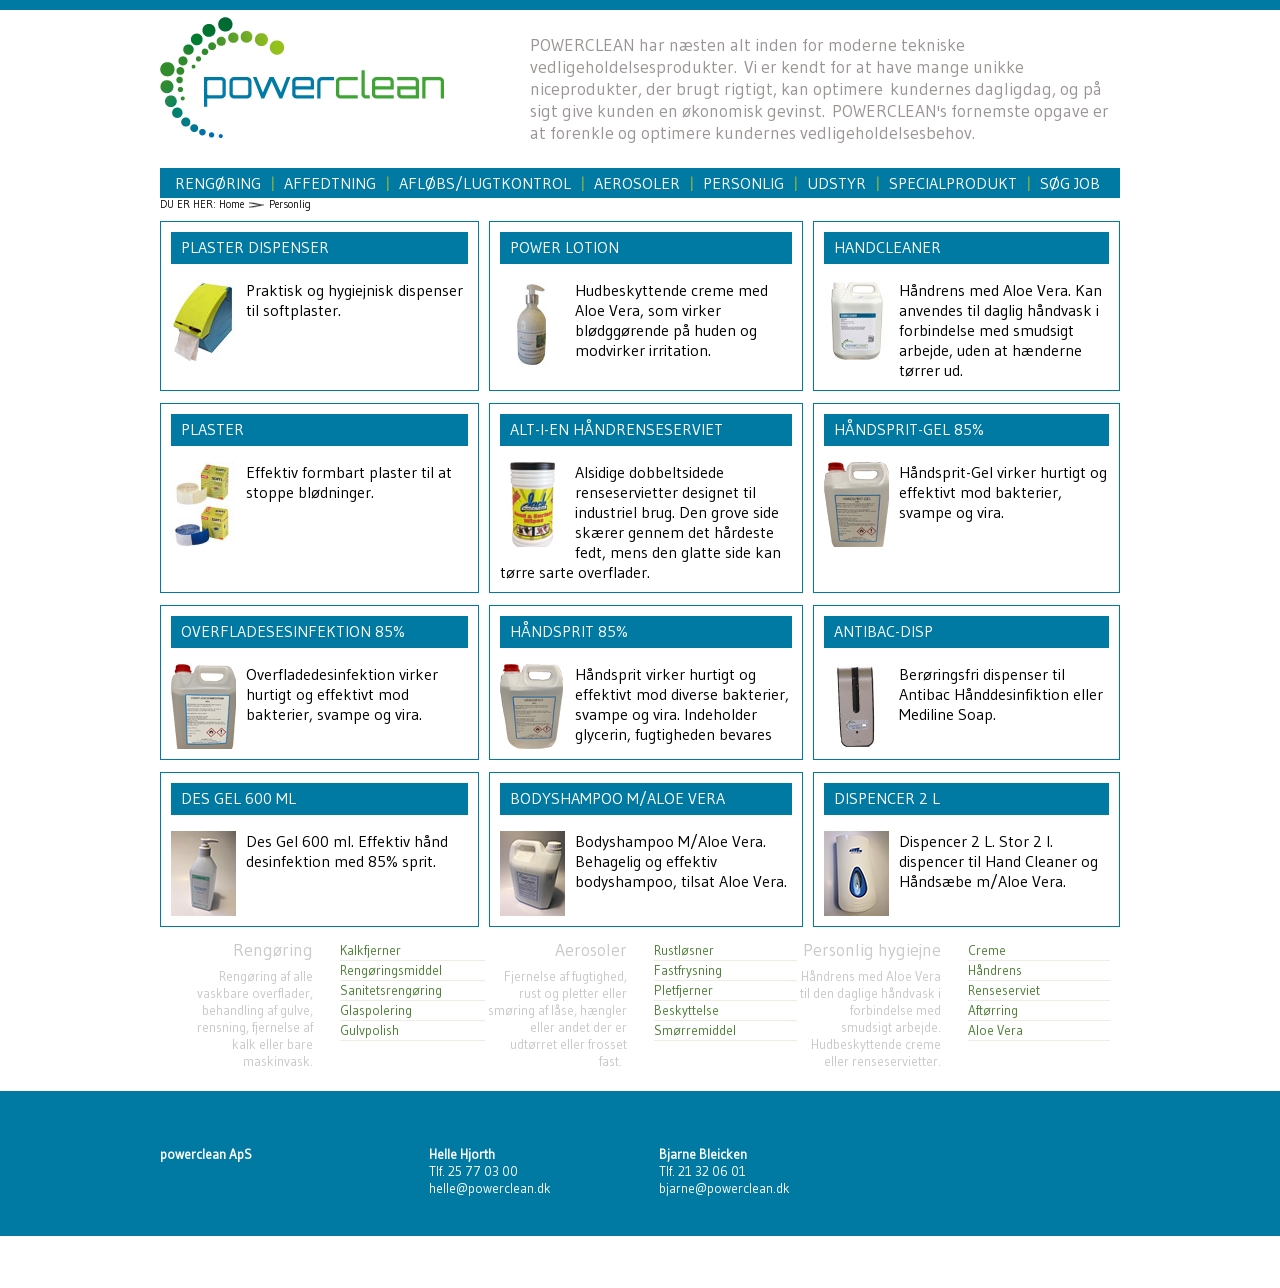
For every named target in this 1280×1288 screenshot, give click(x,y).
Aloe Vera (995, 1030)
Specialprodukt (953, 183)
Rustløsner (684, 950)
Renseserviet (1004, 990)
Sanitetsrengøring (391, 990)
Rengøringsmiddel (391, 970)
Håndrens (995, 970)
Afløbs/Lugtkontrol (485, 183)
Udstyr (836, 183)
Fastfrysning (688, 970)
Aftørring (993, 1010)
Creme (987, 950)
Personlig (743, 183)
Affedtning (330, 183)
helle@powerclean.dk (490, 1188)
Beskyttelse (686, 1010)
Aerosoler (637, 183)
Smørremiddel (695, 1030)
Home (231, 204)
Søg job (1070, 183)
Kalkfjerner (370, 950)
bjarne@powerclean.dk (724, 1188)
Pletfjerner (683, 990)
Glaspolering (376, 1010)
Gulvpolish (369, 1030)
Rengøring (218, 183)
